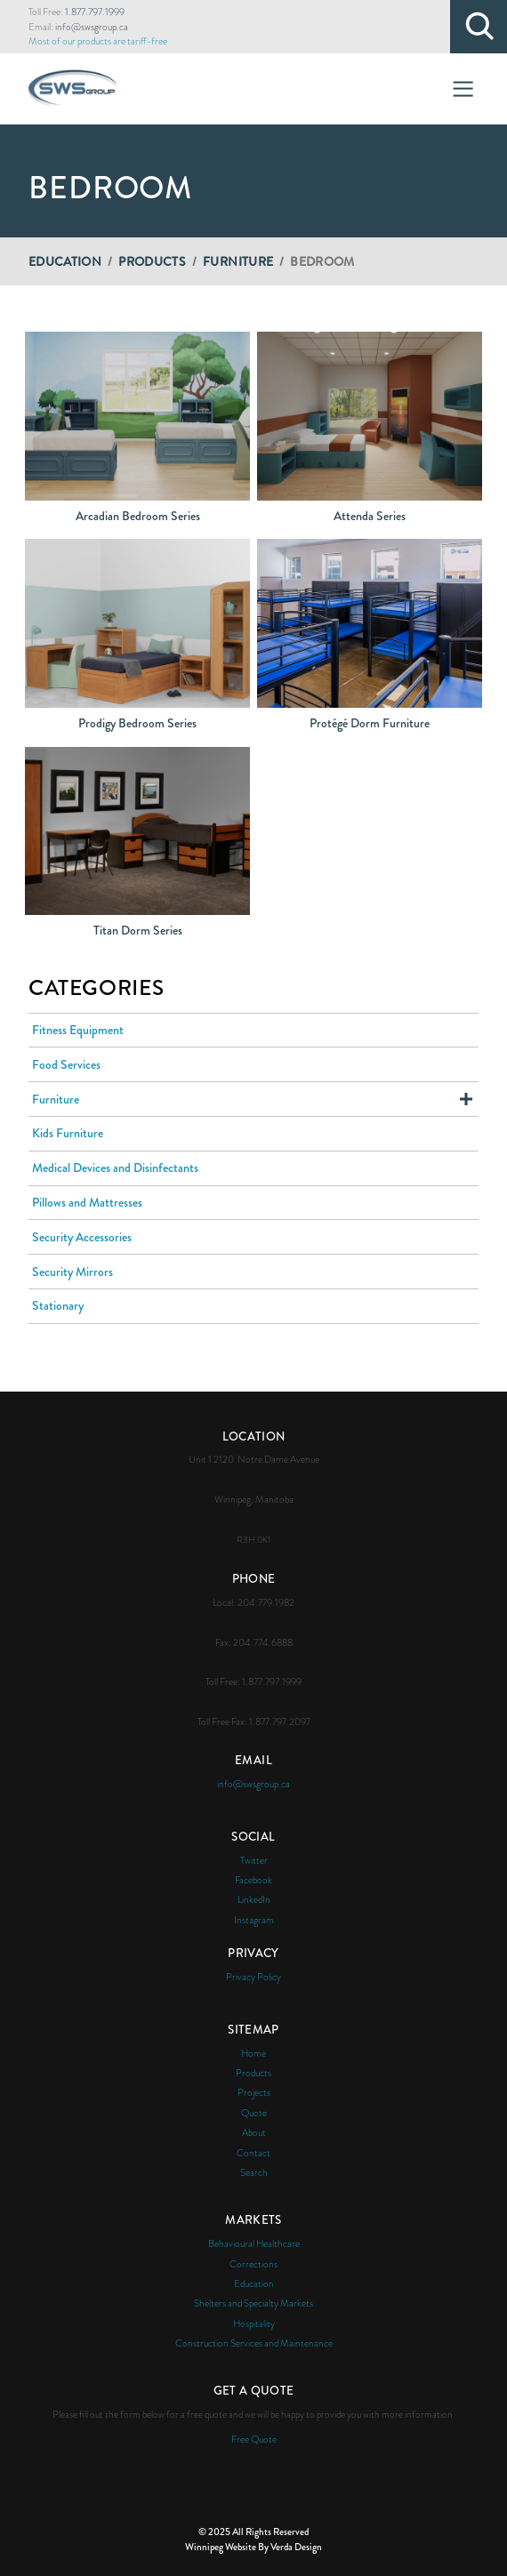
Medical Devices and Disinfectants (115, 1167)
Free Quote (254, 2439)
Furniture (238, 261)
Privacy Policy (253, 1977)
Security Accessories (82, 1237)
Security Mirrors (72, 1271)
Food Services (66, 1064)
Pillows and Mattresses (87, 1202)
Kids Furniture (67, 1133)
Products (152, 261)
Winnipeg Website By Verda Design (253, 2547)
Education (64, 261)
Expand (466, 1099)
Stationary (58, 1305)
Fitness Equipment (78, 1030)
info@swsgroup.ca (91, 27)
